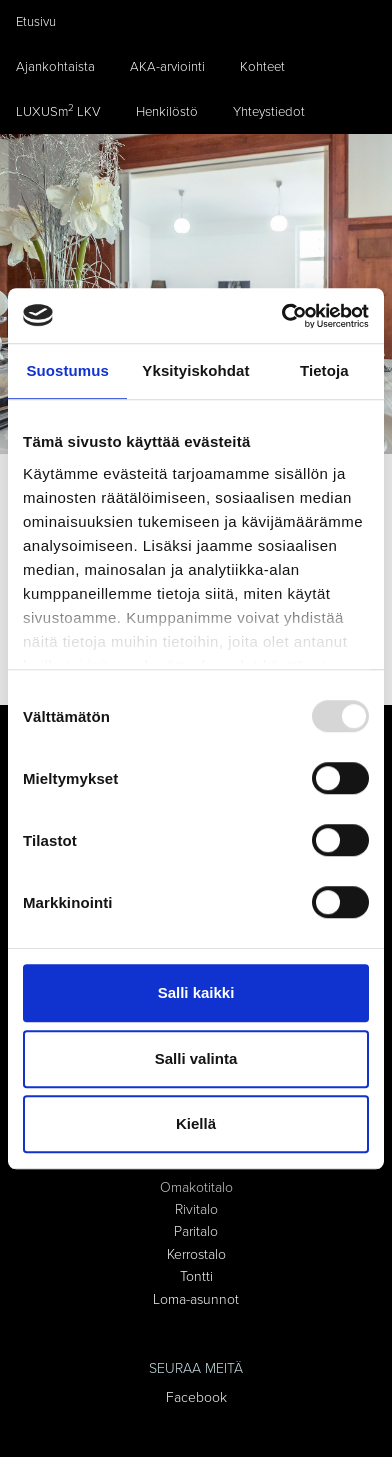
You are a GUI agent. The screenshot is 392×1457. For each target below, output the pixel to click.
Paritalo (196, 1231)
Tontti (196, 1276)
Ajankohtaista (55, 67)
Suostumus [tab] (67, 370)
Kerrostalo (196, 1254)
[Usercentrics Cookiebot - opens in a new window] (282, 316)
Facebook (196, 1397)
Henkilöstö (167, 112)
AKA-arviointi (167, 67)
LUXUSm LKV (58, 111)
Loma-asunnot (196, 1299)
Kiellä (196, 1123)
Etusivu (36, 22)
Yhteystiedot (269, 112)
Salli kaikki (196, 992)
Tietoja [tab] (324, 370)
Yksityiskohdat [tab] (195, 370)
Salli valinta (196, 1058)
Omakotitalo (196, 1187)
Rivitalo (196, 1209)
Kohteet (262, 67)
